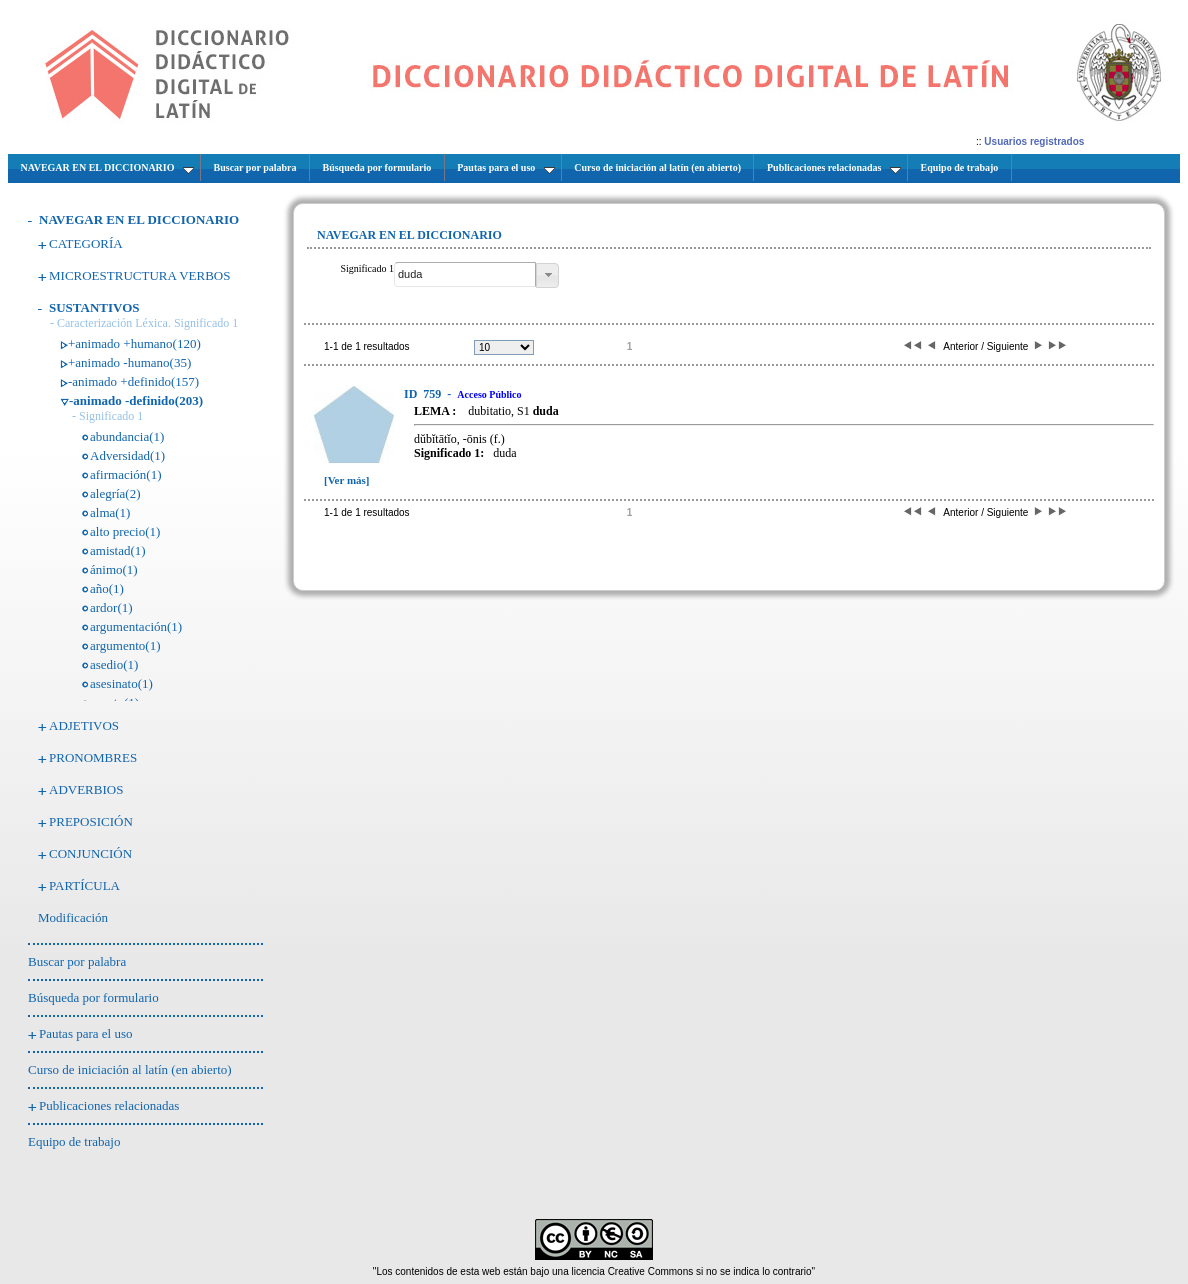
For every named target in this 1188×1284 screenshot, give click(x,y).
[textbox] (465, 274)
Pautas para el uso (86, 1033)
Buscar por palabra (77, 961)
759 (424, 394)
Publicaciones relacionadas (109, 1105)
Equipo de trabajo (74, 1141)
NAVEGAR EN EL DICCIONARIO (139, 219)
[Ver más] (347, 480)
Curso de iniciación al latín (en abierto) (130, 1069)
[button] (547, 275)
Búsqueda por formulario (93, 997)
